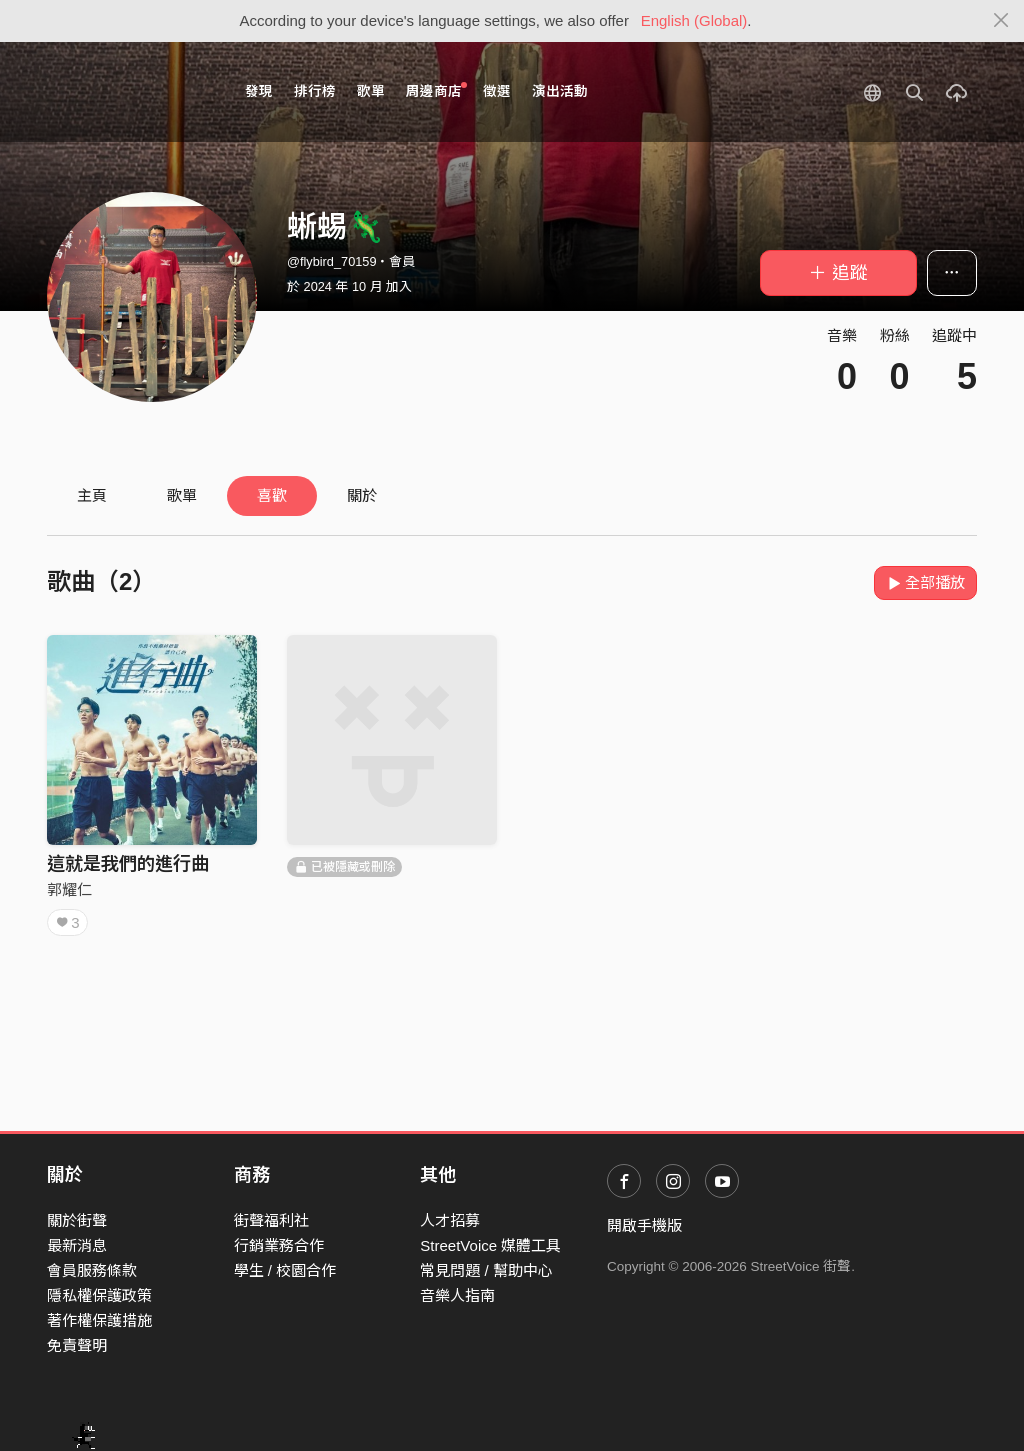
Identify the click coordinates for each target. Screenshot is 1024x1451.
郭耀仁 (69, 889)
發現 (259, 91)
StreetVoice (129, 92)
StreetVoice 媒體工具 (490, 1245)
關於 (362, 495)
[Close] (1001, 21)
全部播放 (925, 582)
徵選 (497, 91)
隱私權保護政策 (99, 1295)
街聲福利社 (271, 1220)
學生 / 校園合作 (285, 1270)
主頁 (92, 495)
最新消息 (77, 1245)
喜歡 (272, 495)
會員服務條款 (92, 1270)
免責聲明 (77, 1345)
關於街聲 (77, 1220)
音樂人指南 (457, 1295)
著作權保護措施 (99, 1320)
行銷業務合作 (279, 1245)
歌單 (371, 91)
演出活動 (560, 91)
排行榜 (315, 91)
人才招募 (450, 1220)
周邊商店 (436, 90)
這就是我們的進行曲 (128, 864)
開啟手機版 (644, 1225)
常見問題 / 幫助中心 (486, 1270)
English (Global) (694, 20)
